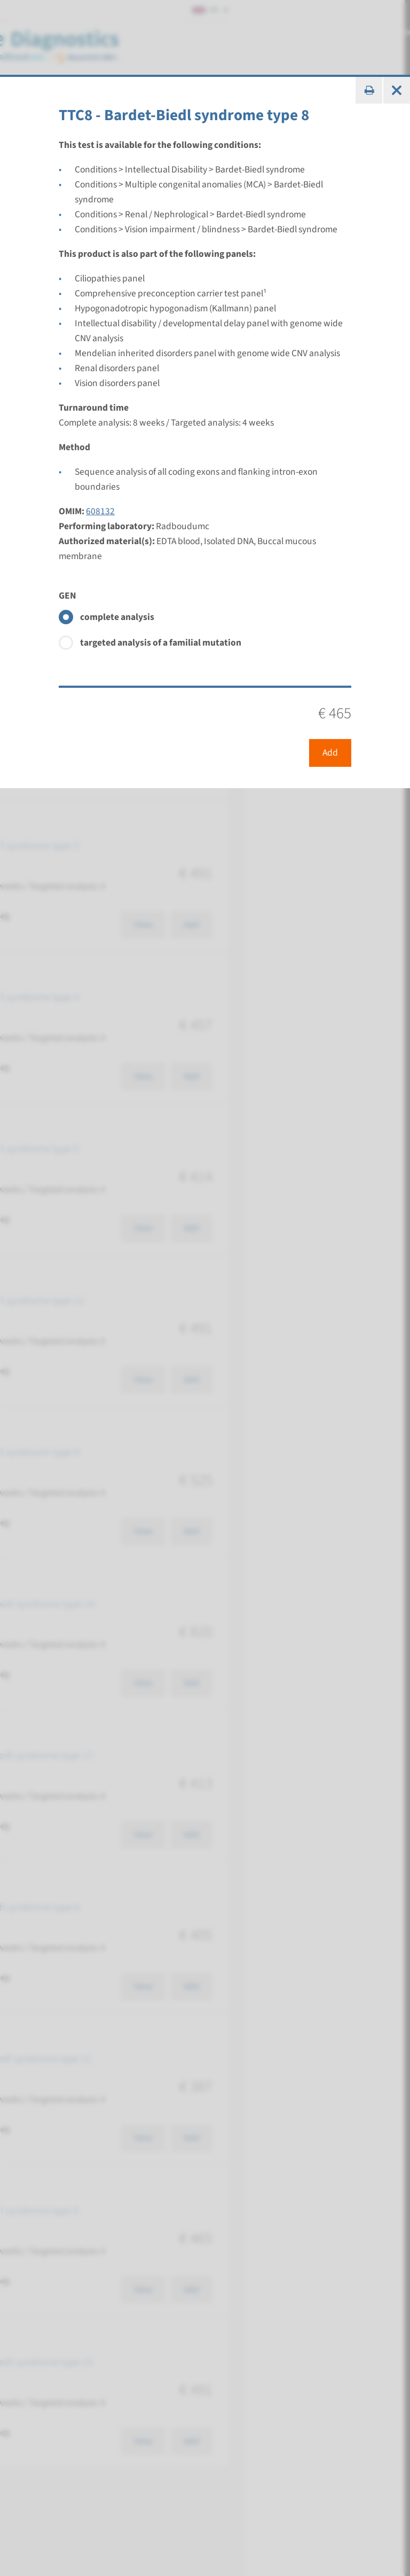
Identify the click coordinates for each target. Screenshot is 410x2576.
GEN (67, 595)
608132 (100, 511)
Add (330, 752)
